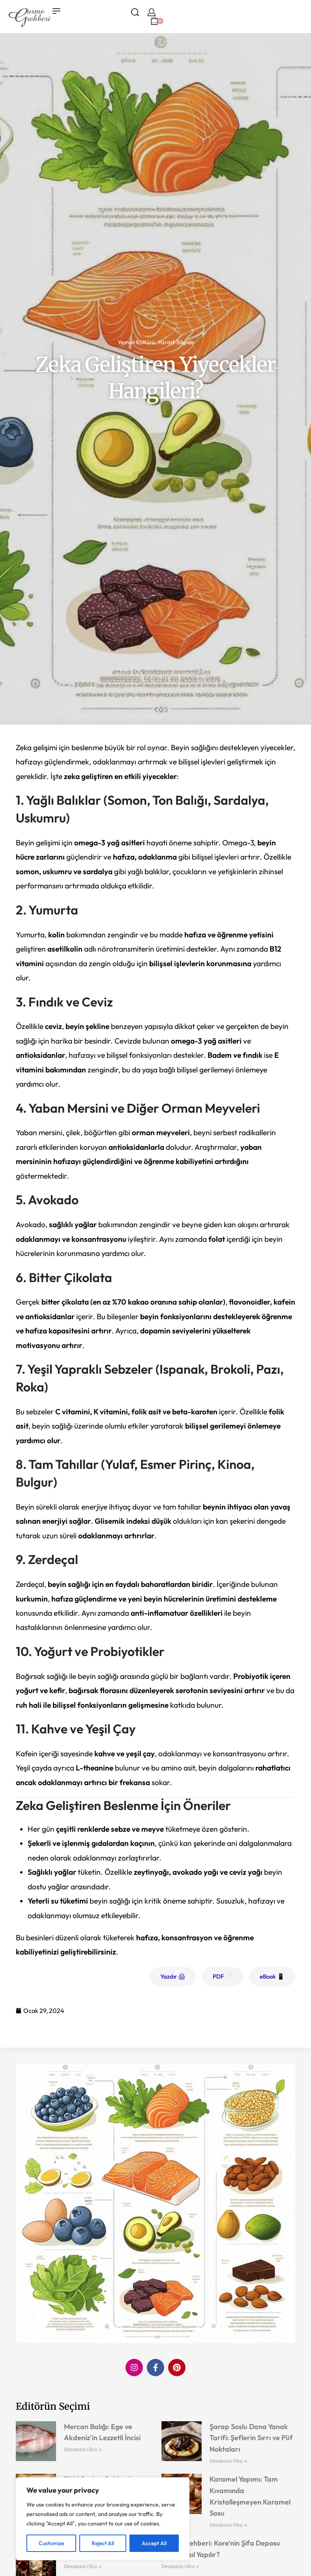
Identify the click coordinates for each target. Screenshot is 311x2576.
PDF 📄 (222, 1976)
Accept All (154, 2543)
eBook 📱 (272, 1976)
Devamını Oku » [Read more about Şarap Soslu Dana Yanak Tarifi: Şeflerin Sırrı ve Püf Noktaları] (228, 2461)
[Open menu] (56, 11)
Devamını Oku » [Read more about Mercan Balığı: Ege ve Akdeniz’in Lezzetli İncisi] (82, 2449)
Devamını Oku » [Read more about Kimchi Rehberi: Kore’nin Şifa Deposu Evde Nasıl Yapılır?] (180, 2566)
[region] (102, 2518)
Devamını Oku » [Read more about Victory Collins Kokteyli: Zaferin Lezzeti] (82, 2566)
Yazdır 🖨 (172, 1976)
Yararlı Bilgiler (176, 342)
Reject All (103, 2543)
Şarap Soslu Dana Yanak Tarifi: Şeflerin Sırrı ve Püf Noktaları (251, 2438)
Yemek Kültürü (136, 342)
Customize (51, 2543)
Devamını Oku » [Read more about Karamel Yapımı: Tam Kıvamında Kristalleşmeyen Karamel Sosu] (228, 2525)
